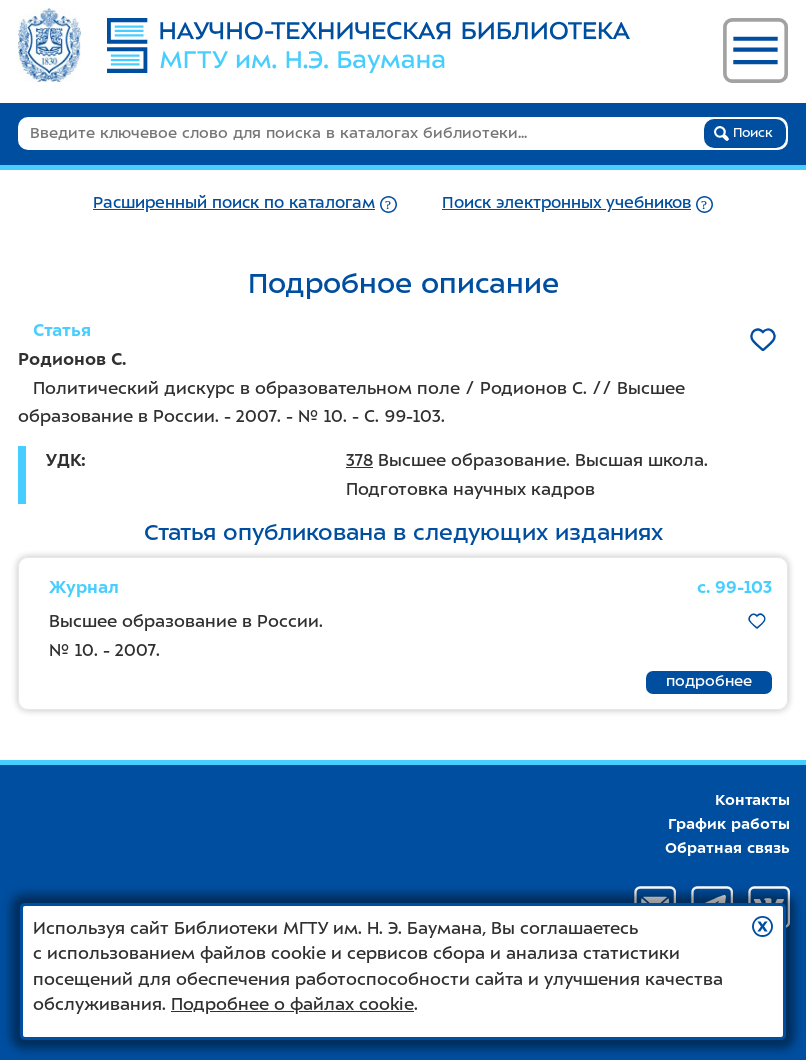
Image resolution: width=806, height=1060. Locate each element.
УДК (63, 460)
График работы (729, 824)
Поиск (743, 133)
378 (359, 460)
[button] (762, 926)
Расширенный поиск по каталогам (234, 202)
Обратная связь (727, 848)
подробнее (709, 681)
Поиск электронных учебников (566, 202)
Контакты (752, 800)
